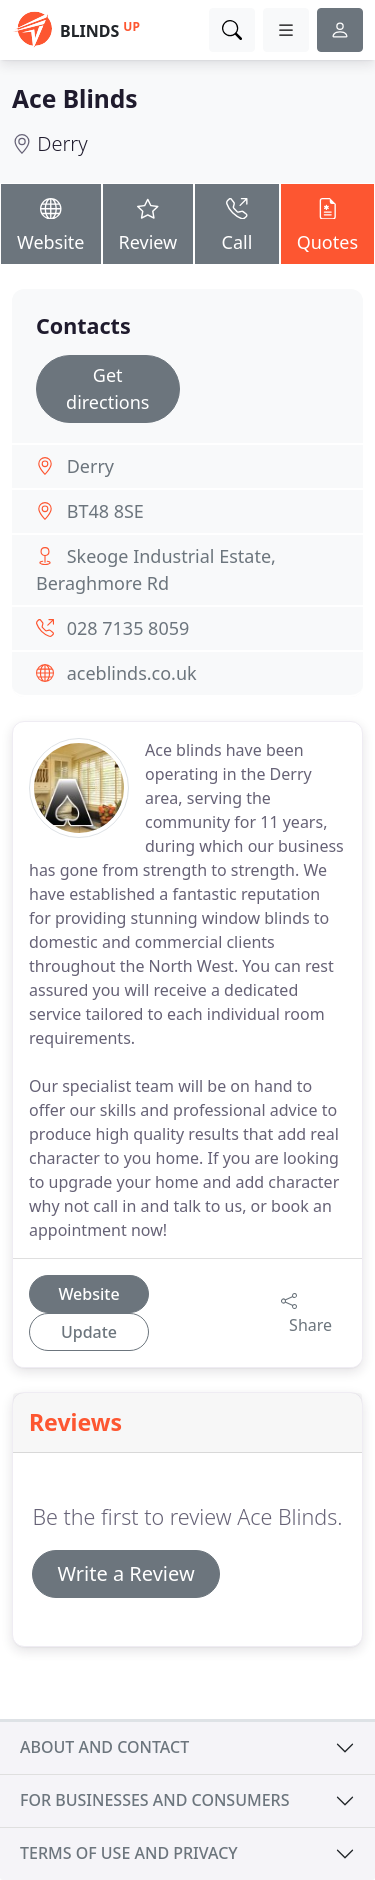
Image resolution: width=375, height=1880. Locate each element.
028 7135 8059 (128, 628)
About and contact (104, 1747)
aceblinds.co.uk (132, 673)
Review (148, 222)
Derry (62, 143)
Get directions (107, 388)
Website (51, 222)
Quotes (327, 222)
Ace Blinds (75, 98)
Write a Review (125, 1573)
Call (236, 222)
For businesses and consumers (154, 1800)
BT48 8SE (105, 511)
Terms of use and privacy (129, 1853)
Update (89, 1332)
